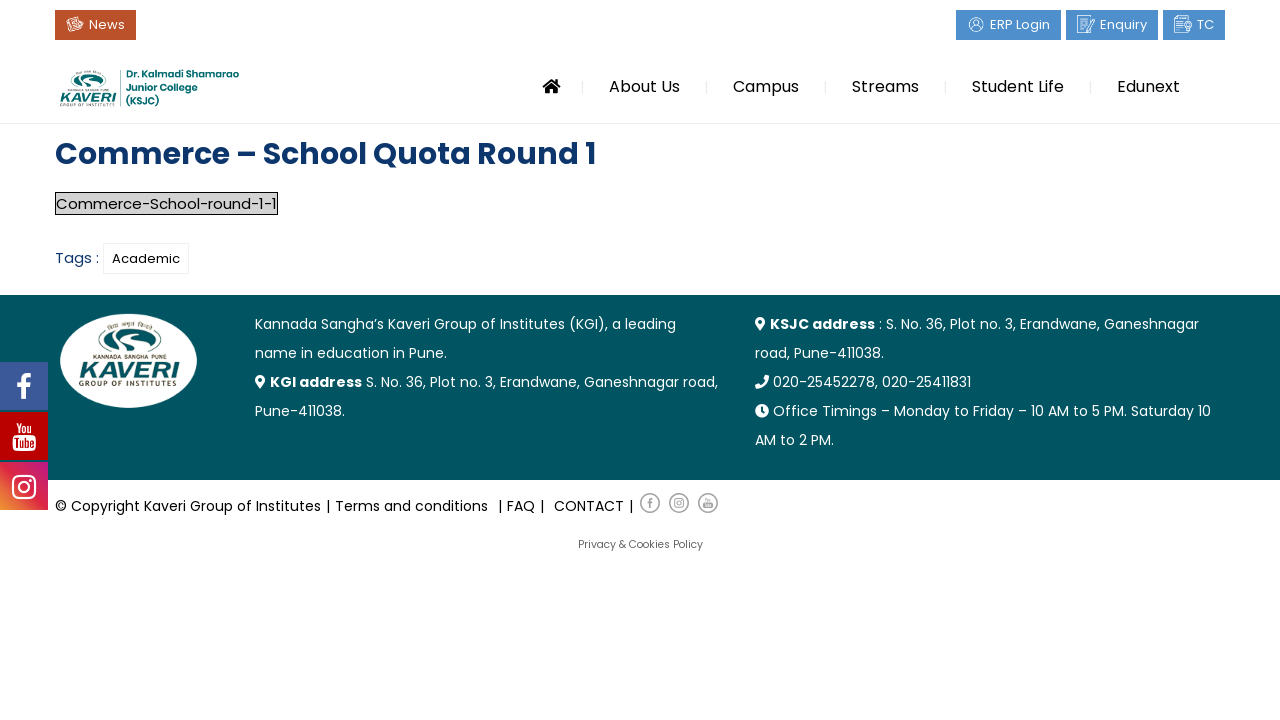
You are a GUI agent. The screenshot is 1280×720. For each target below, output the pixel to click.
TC (1205, 24)
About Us (644, 86)
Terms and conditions (411, 506)
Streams (885, 86)
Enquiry (1123, 24)
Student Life (1018, 86)
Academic (146, 258)
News (107, 24)
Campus (766, 86)
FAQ (521, 506)
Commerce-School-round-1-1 (166, 203)
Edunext (1148, 86)
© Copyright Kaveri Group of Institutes (188, 506)
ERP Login (1020, 24)
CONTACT (589, 506)
